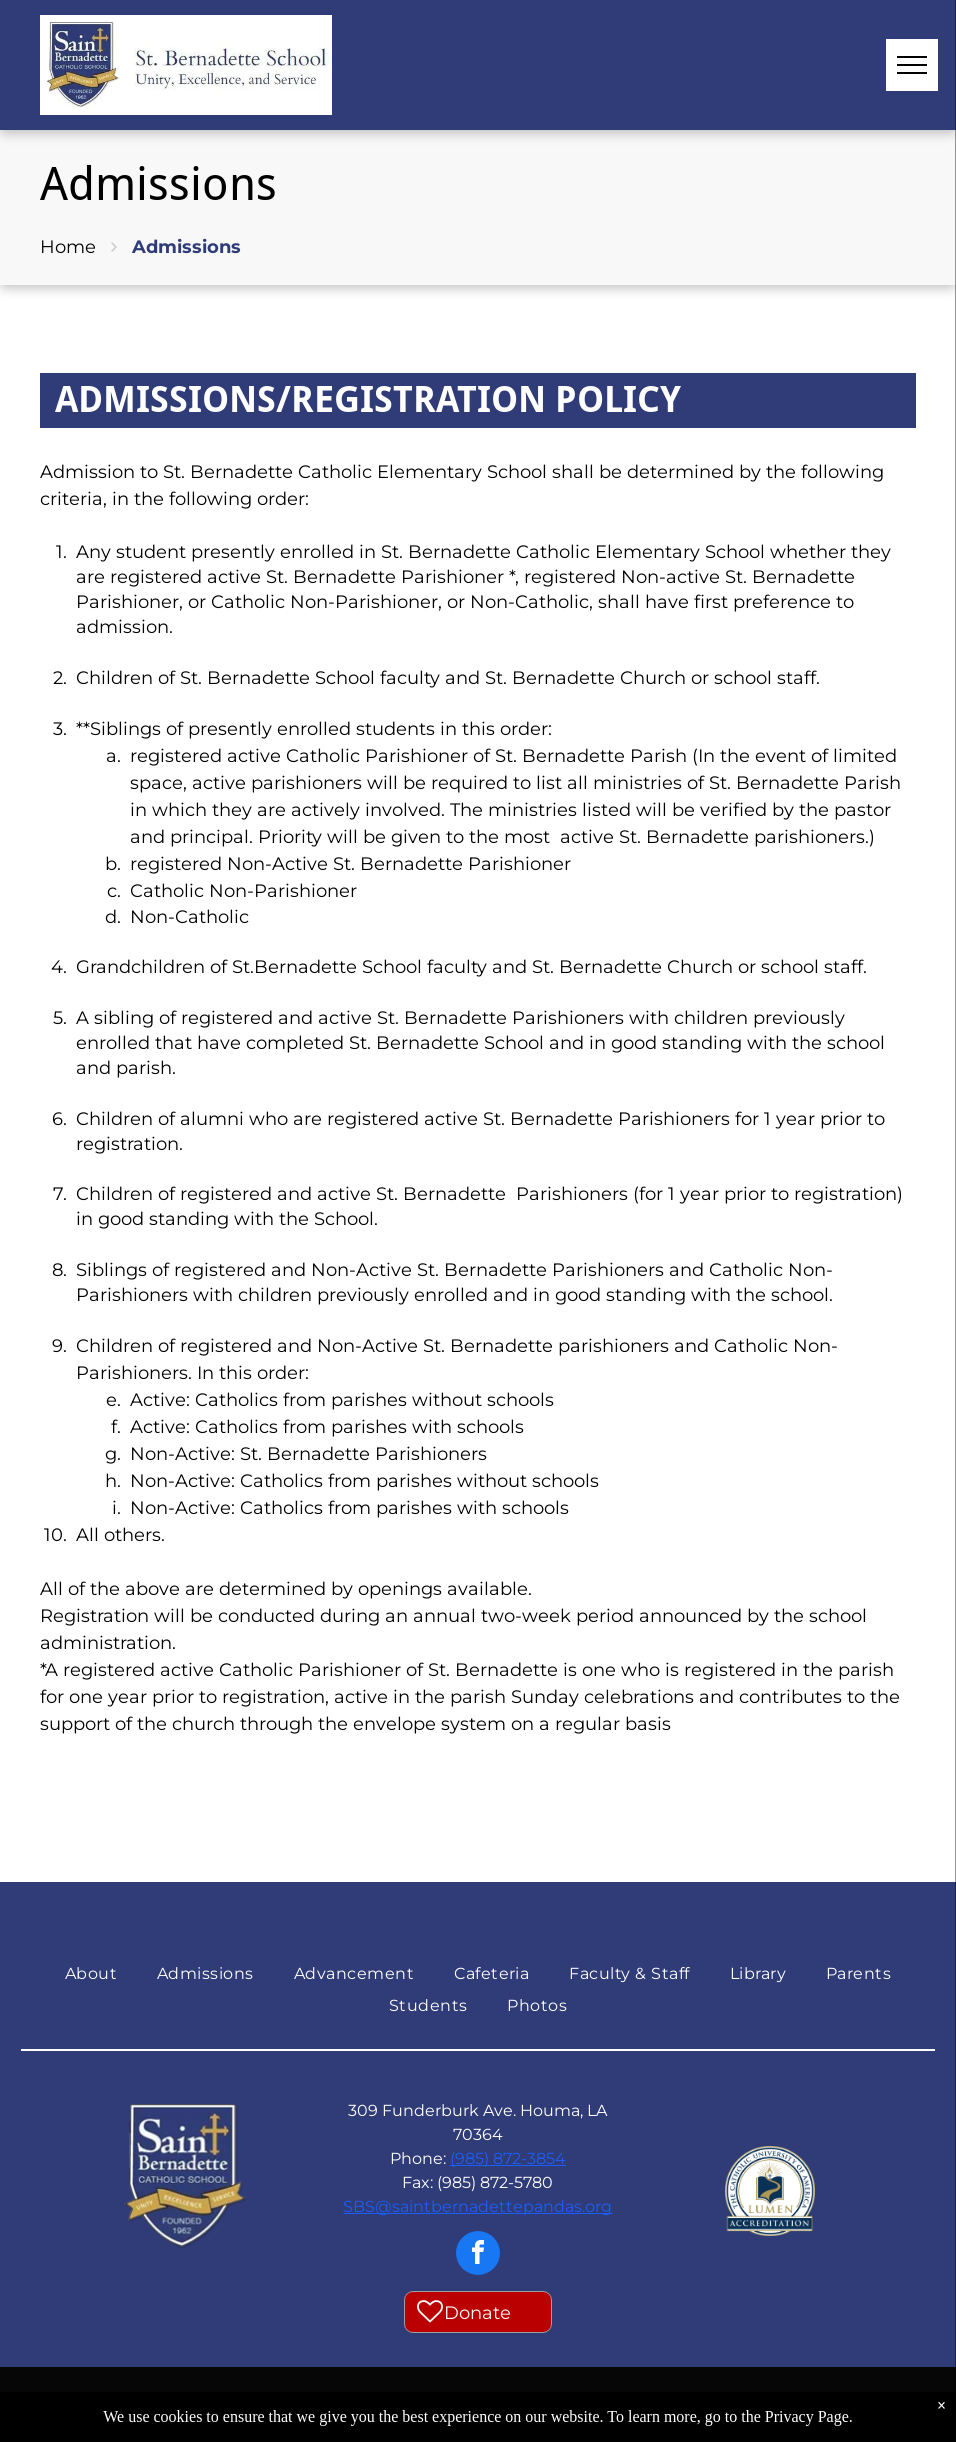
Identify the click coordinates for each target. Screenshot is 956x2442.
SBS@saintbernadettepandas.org (477, 2206)
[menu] (912, 65)
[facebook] (478, 2255)
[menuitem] (91, 1974)
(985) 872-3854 (508, 2158)
